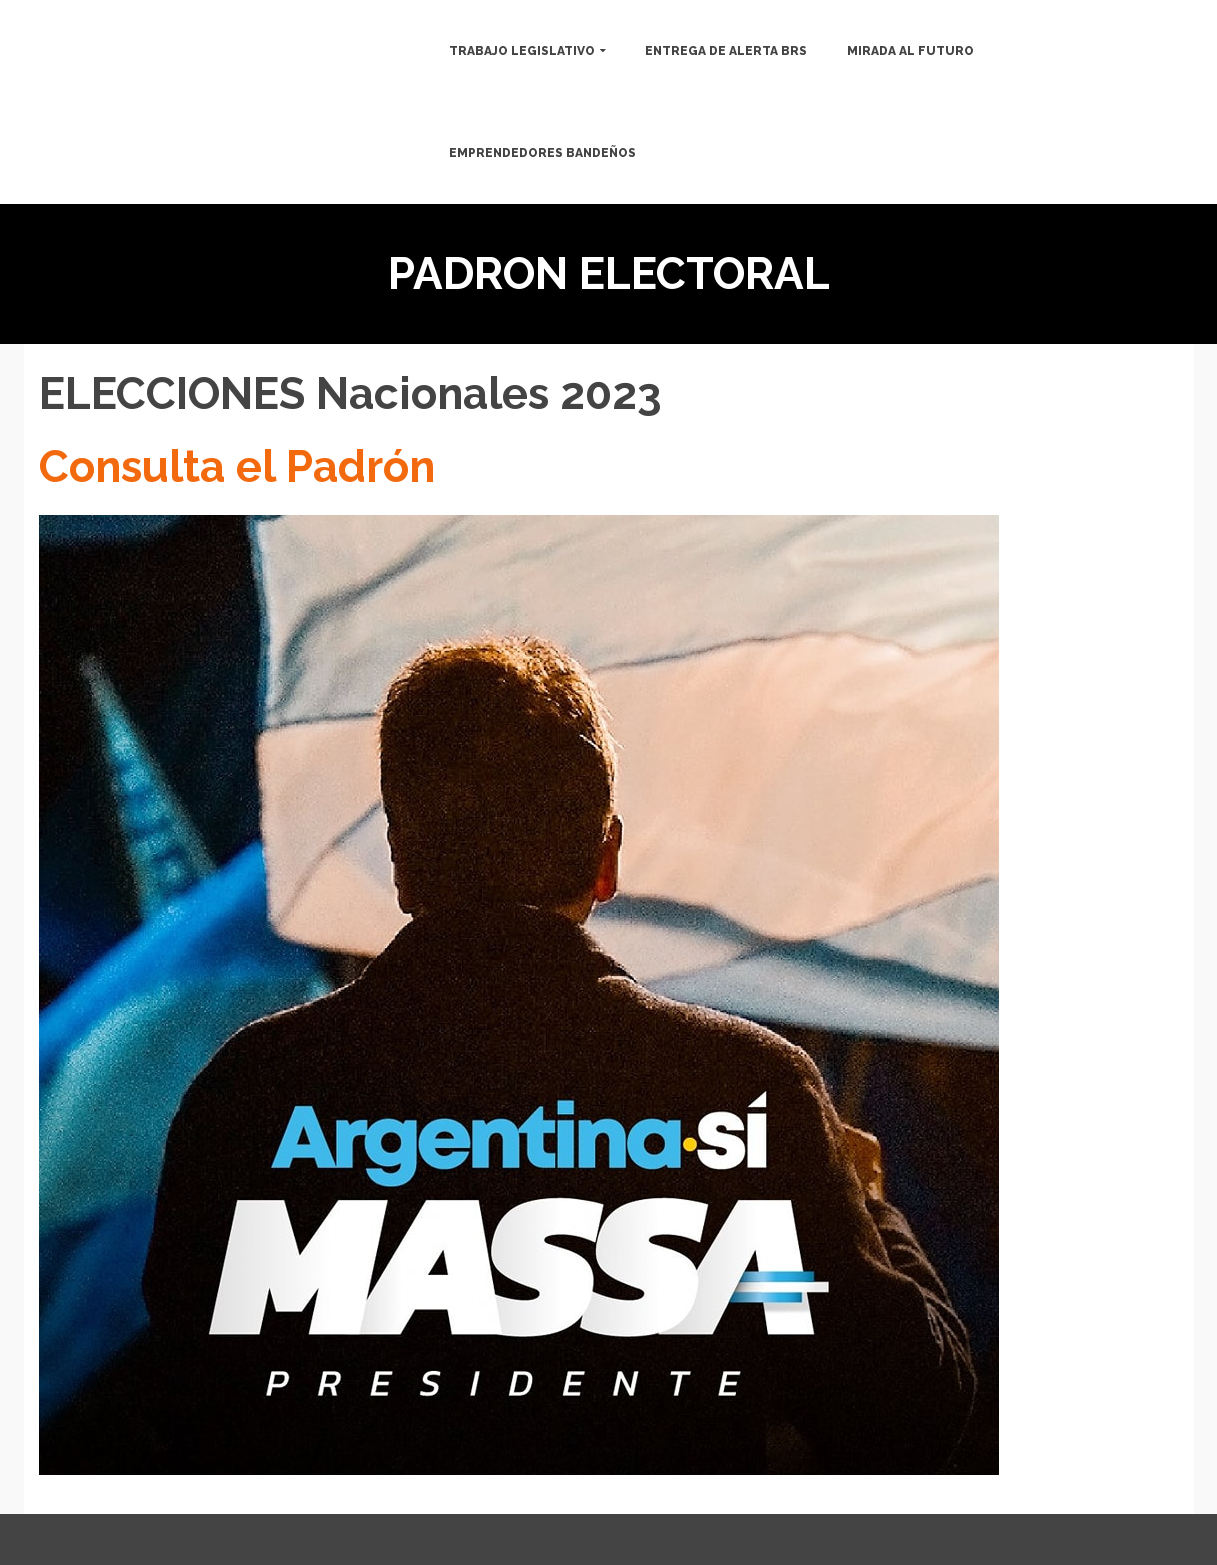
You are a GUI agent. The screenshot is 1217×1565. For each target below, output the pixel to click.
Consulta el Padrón (237, 466)
